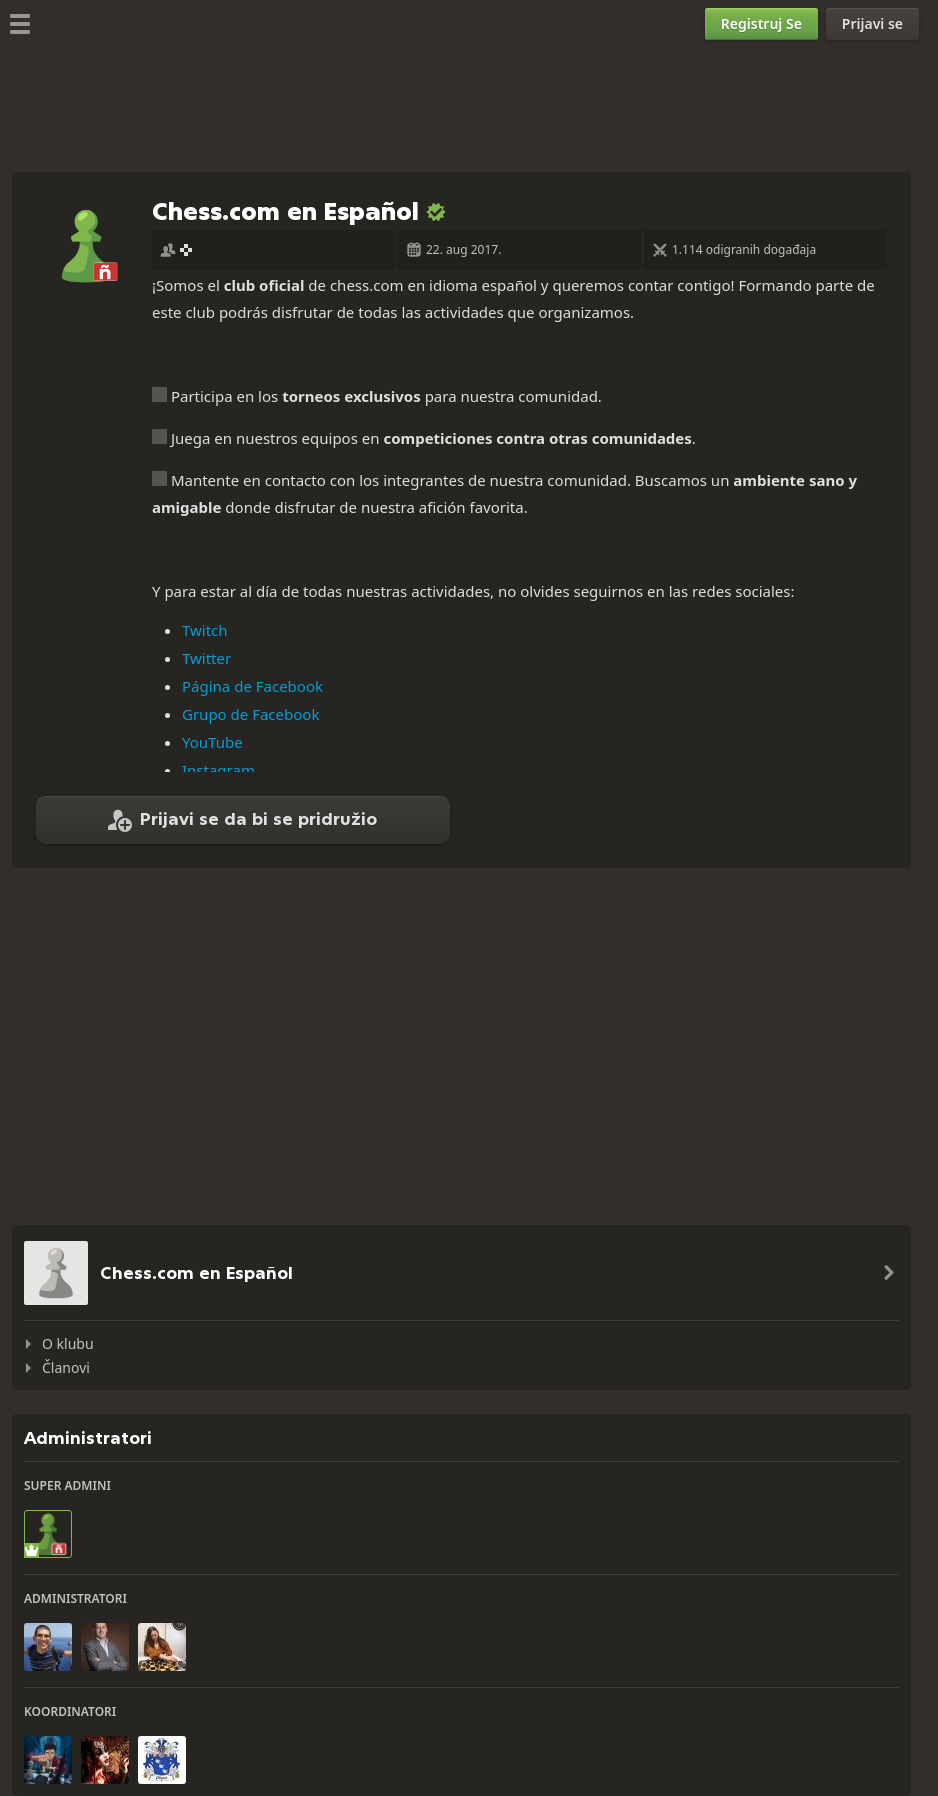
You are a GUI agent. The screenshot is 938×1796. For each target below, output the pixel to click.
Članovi (66, 1367)
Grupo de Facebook (250, 714)
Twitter (206, 658)
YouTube (212, 742)
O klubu (68, 1343)
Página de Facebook (252, 686)
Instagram (218, 770)
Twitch (205, 630)
